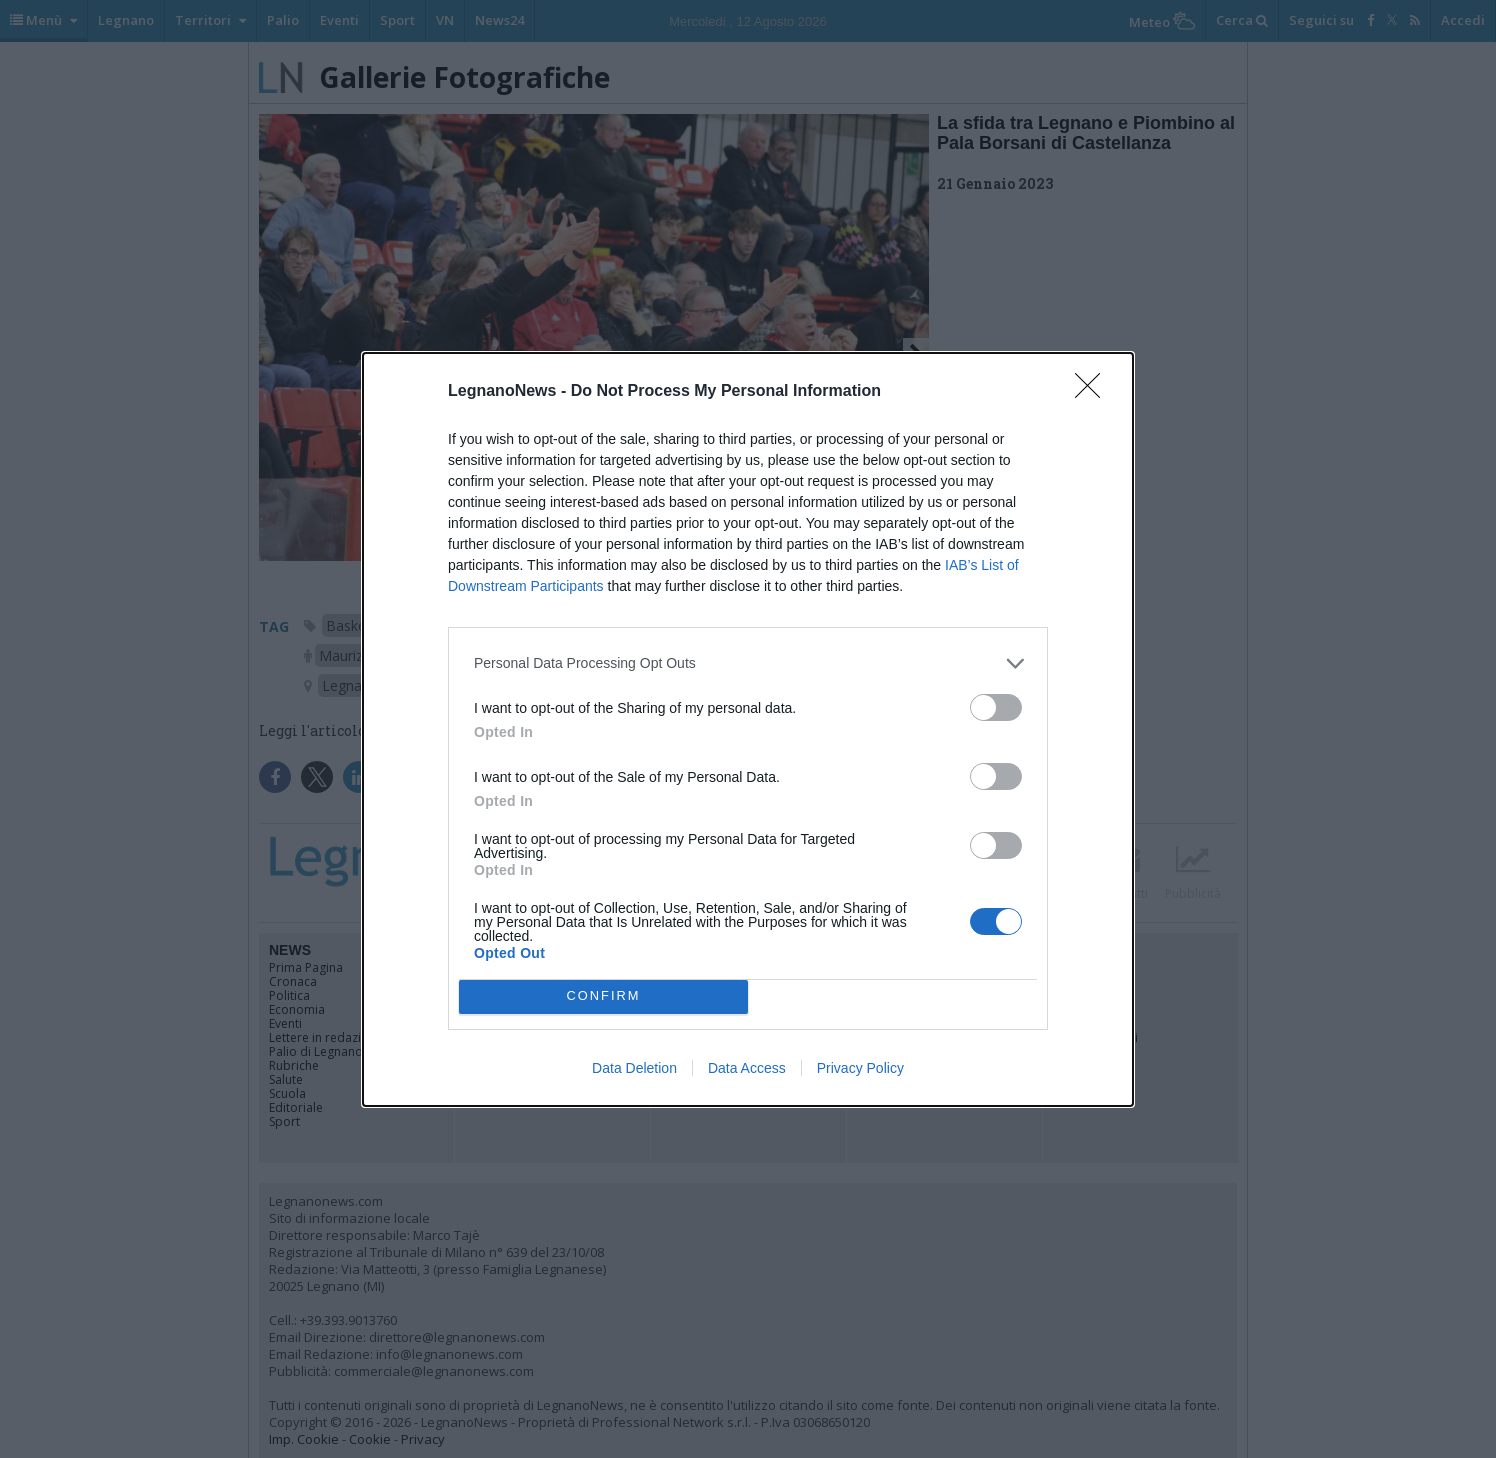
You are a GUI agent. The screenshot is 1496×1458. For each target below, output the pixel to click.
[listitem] (748, 663)
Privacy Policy (860, 1068)
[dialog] (748, 729)
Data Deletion (634, 1068)
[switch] (996, 707)
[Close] (1094, 392)
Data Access (747, 1068)
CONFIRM (603, 996)
